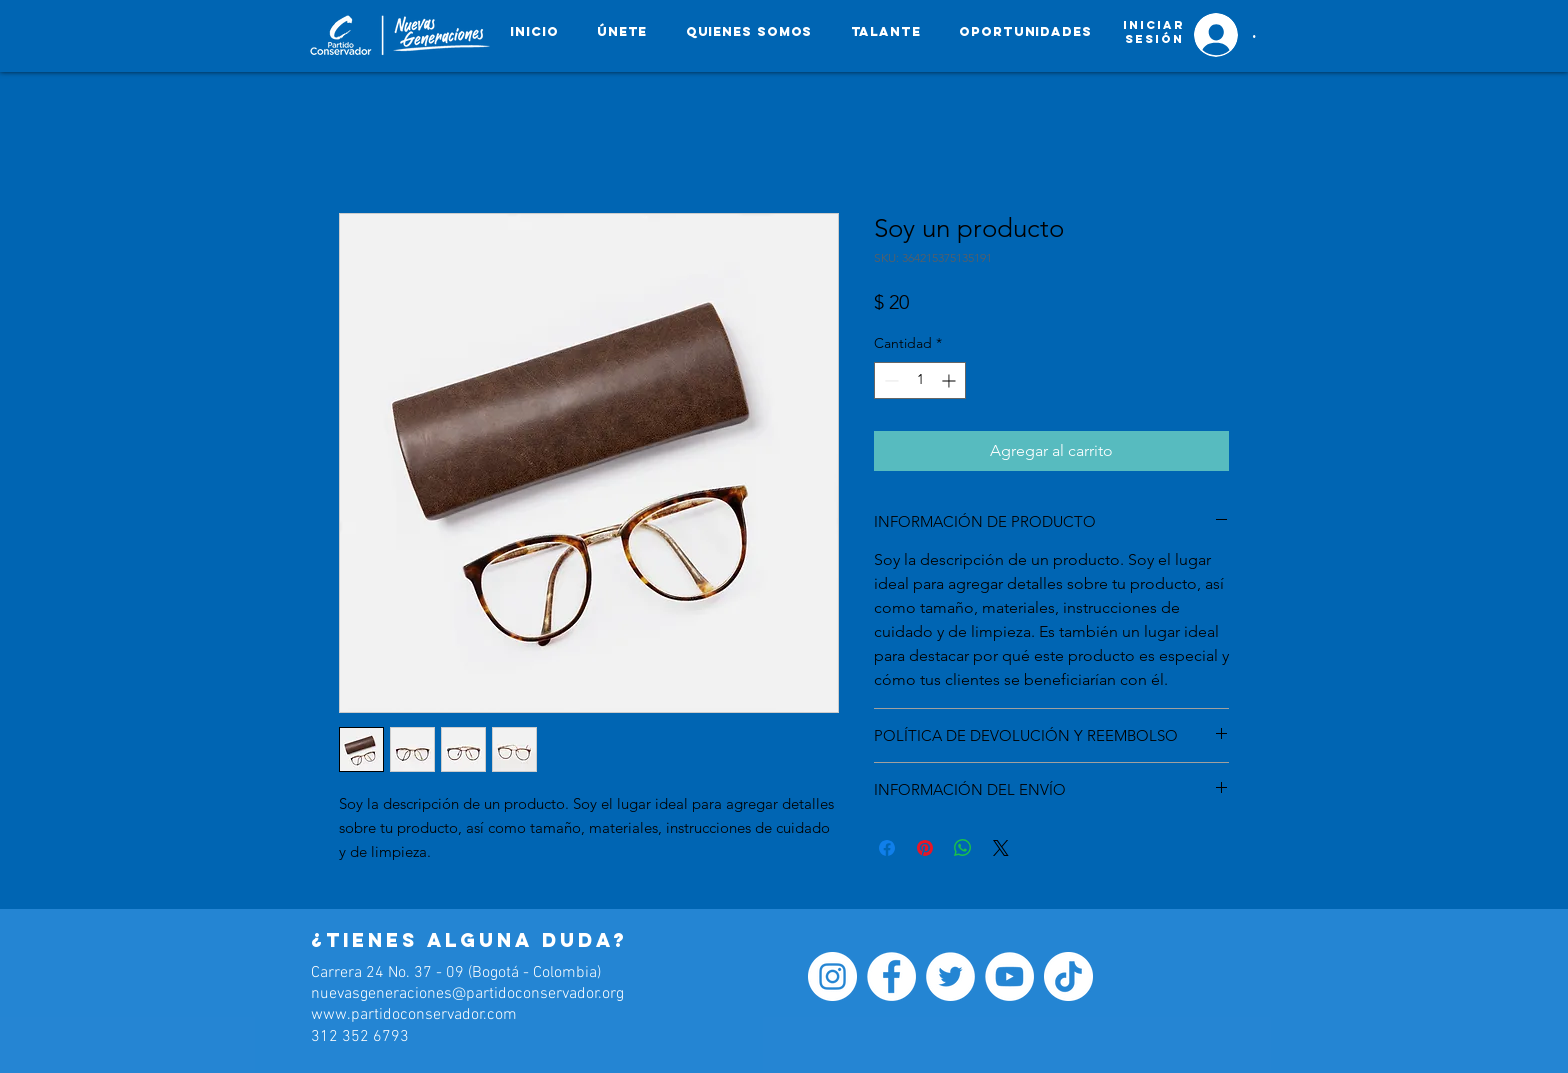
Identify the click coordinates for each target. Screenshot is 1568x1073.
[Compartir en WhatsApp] (963, 848)
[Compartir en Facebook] (887, 848)
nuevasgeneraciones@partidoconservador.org (467, 994)
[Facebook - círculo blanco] (891, 976)
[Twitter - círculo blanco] (950, 976)
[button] (1025, 31)
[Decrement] (889, 380)
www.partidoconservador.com (414, 1015)
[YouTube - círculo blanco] (1009, 976)
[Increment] (950, 380)
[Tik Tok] (1068, 976)
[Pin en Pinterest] (925, 848)
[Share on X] (1001, 848)
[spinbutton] (920, 380)
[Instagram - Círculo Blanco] (832, 976)
